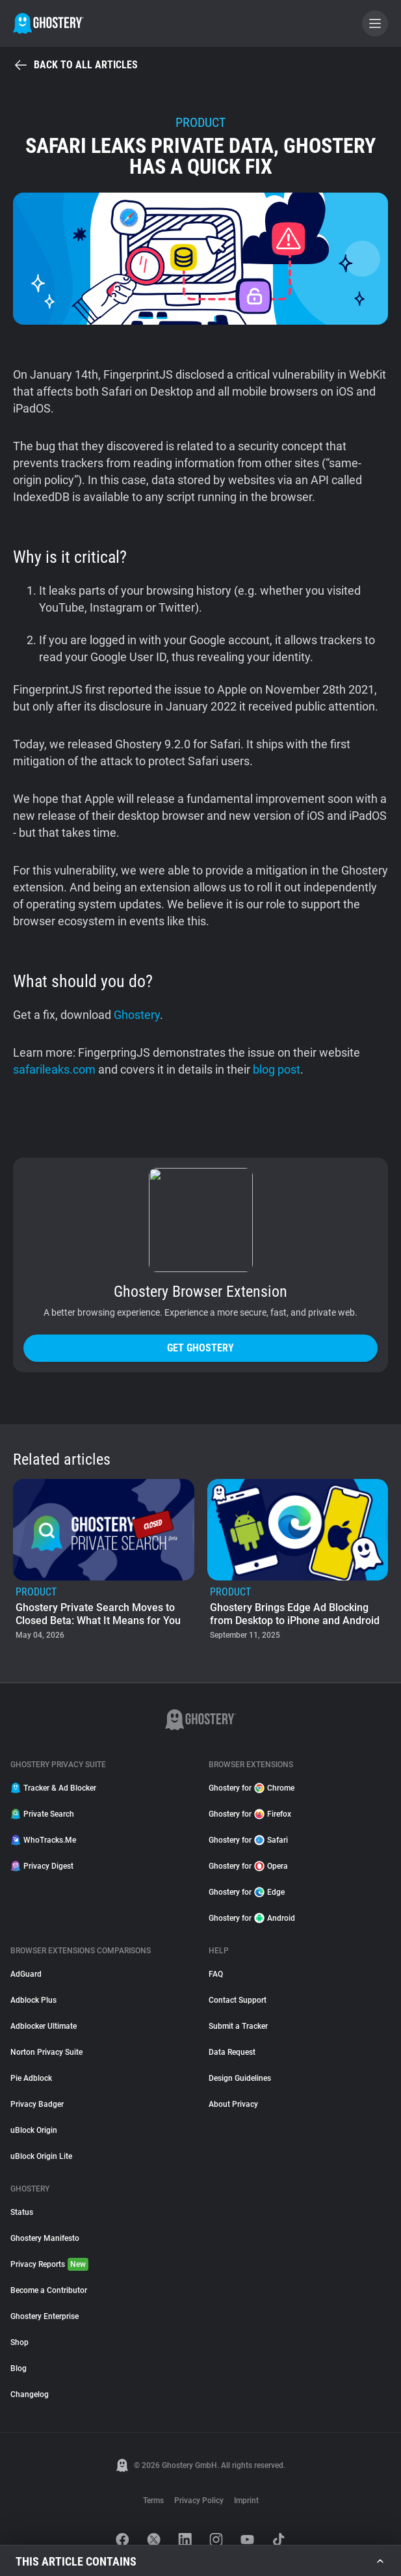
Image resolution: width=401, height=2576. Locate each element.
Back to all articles (75, 65)
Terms (153, 2500)
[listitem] (103, 1561)
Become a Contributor (48, 2290)
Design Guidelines (240, 2078)
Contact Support (237, 2000)
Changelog (29, 2394)
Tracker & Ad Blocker (53, 1788)
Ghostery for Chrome (251, 1788)
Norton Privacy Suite (46, 2052)
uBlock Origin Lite (41, 2156)
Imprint (246, 2500)
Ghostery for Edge (247, 1892)
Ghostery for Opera (248, 1866)
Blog (18, 2368)
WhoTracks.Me (43, 1840)
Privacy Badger (37, 2104)
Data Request (232, 2052)
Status (21, 2212)
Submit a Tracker (238, 2026)
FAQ (216, 1974)
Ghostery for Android (252, 1918)
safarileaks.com (54, 1069)
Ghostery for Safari (248, 1840)
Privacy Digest (41, 1866)
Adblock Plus (33, 2000)
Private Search (42, 1814)
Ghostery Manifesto (44, 2238)
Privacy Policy (199, 2500)
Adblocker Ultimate (43, 2026)
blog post (276, 1069)
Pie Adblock (31, 2078)
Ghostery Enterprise (44, 2316)
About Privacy (233, 2104)
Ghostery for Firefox (250, 1814)
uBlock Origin (33, 2130)
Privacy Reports (49, 2264)
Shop (19, 2342)
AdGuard (26, 1974)
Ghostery (137, 1015)
